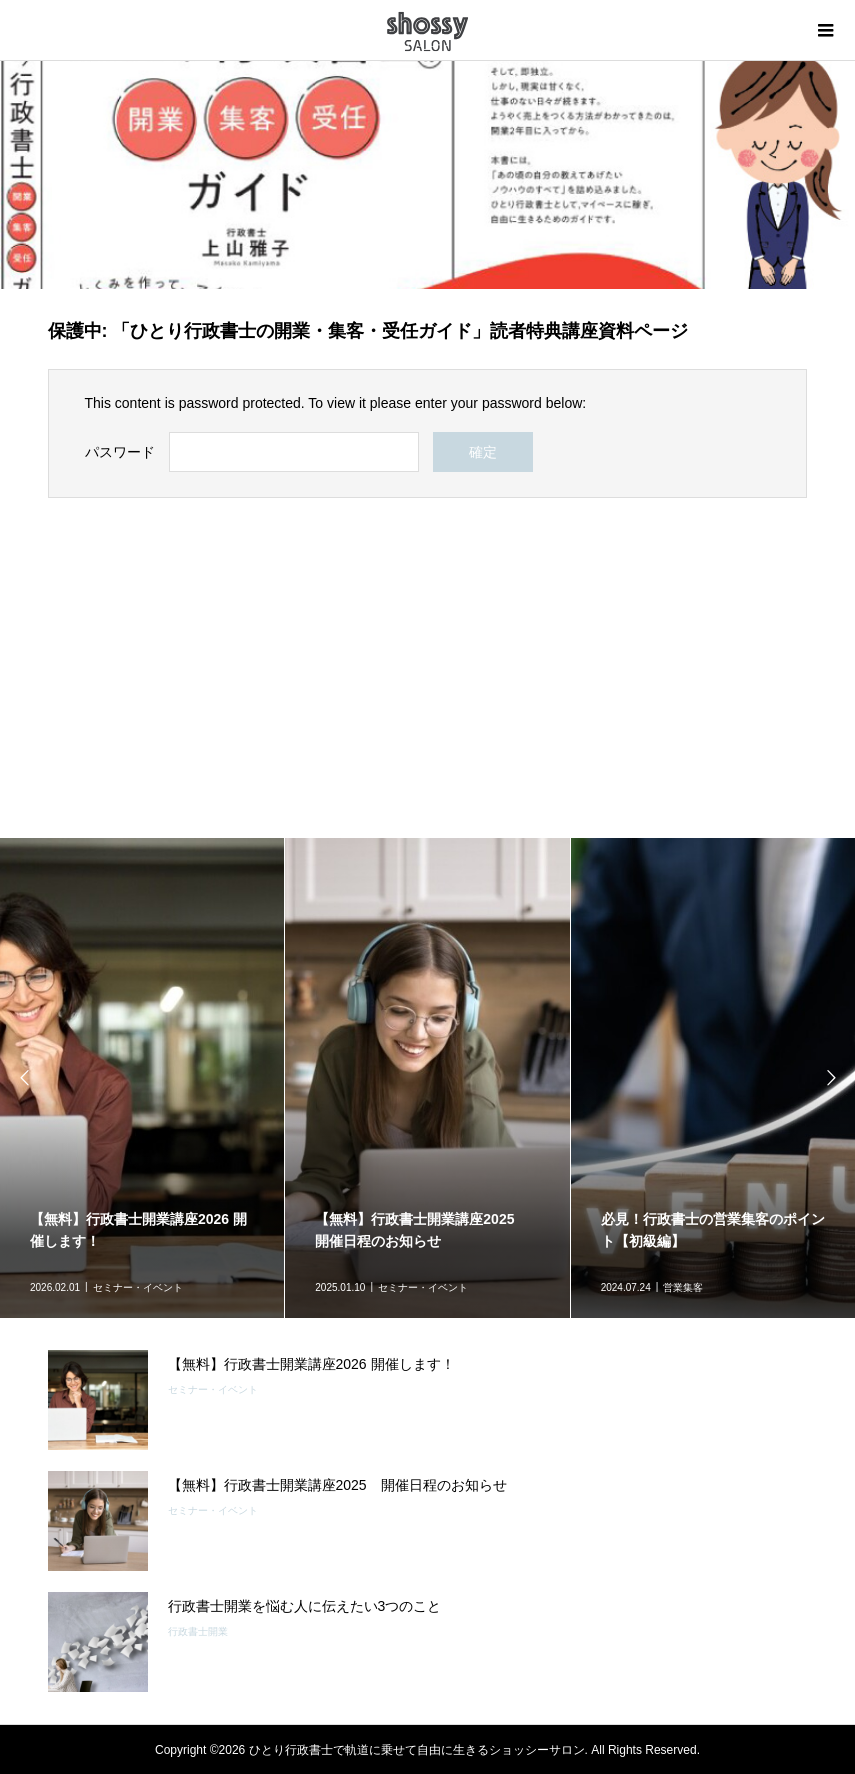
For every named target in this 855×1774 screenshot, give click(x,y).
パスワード (120, 452)
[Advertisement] (428, 668)
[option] (427, 1078)
